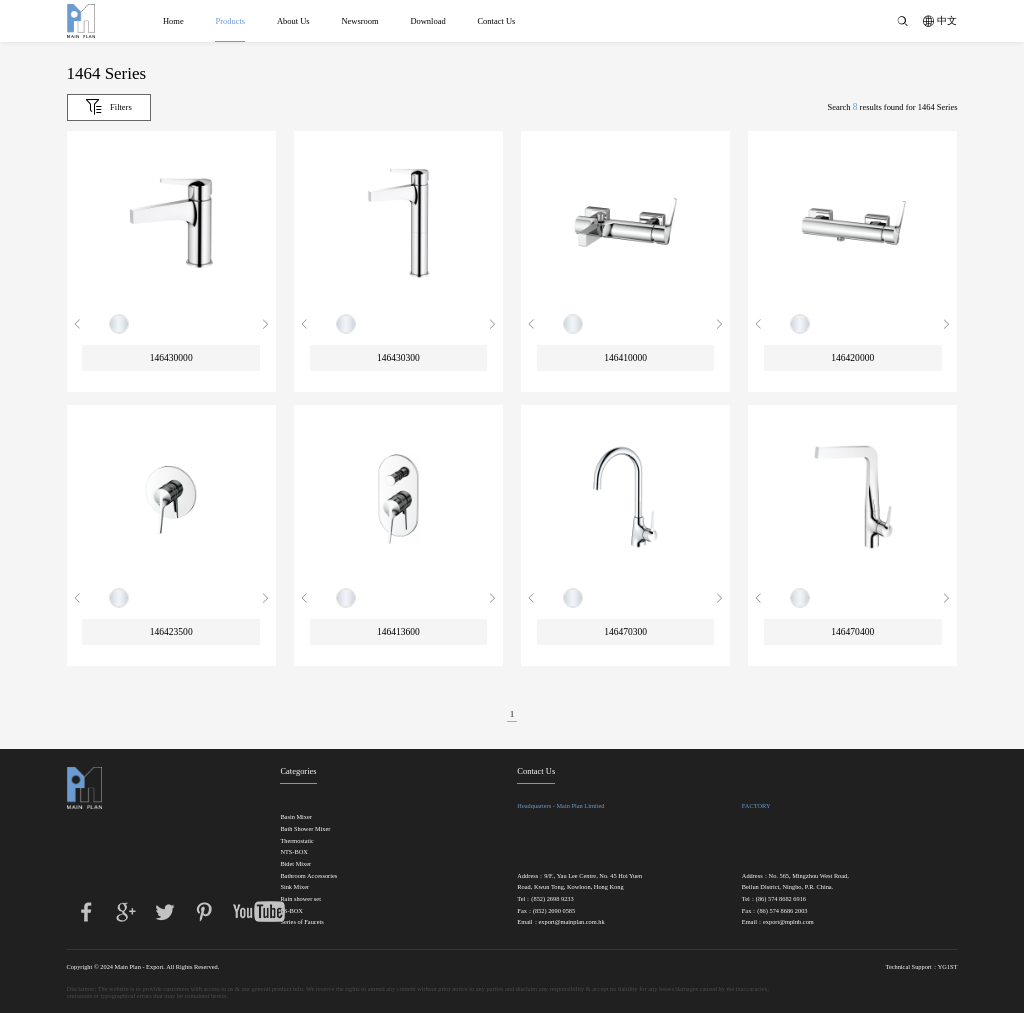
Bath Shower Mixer (305, 829)
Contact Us (496, 21)
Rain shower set (300, 899)
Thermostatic (296, 841)
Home (173, 21)
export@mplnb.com (788, 922)
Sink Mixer (294, 887)
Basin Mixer (296, 817)
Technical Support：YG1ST (921, 966)
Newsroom (359, 21)
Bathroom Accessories (308, 876)
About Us (293, 21)
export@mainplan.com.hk (572, 922)
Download (427, 21)
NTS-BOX (294, 852)
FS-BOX (291, 911)
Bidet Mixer (295, 864)
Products (230, 21)
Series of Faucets (301, 922)
